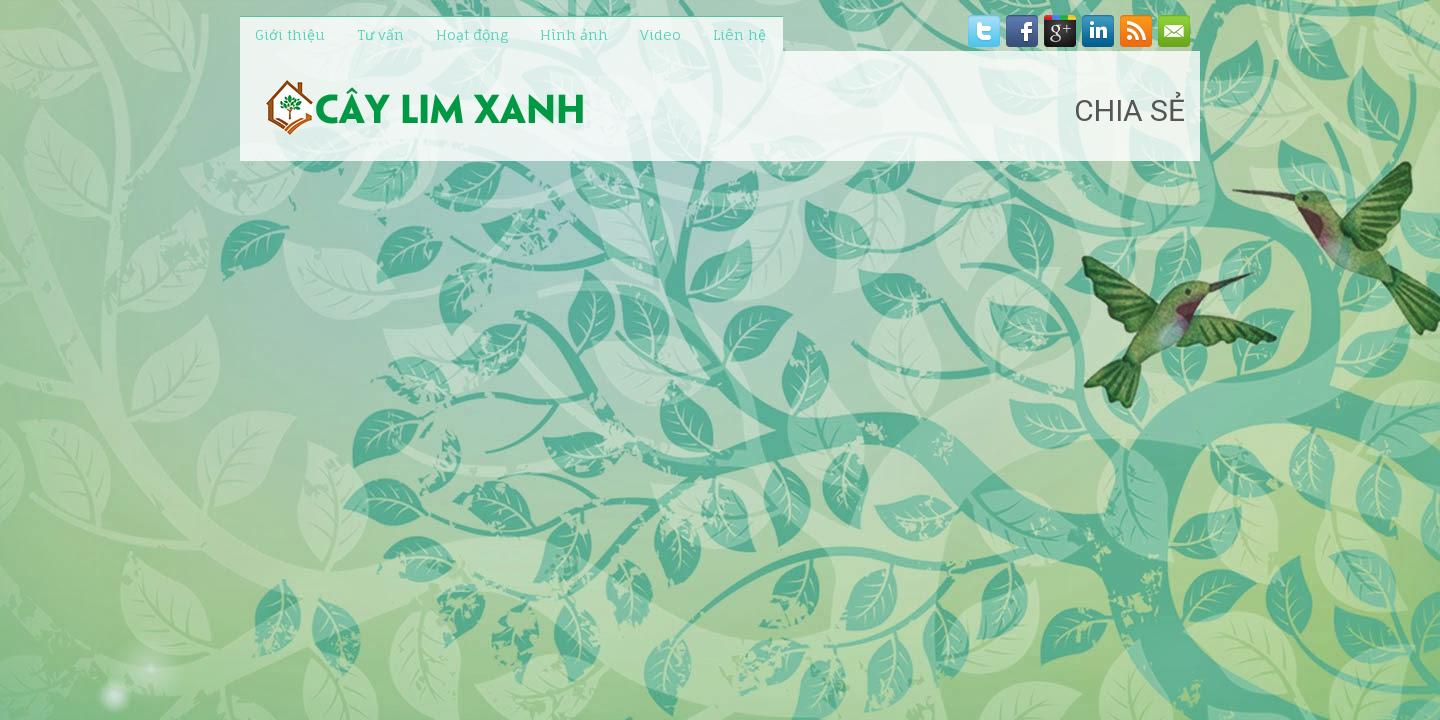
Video (660, 34)
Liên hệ (739, 34)
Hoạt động (472, 34)
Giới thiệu (290, 34)
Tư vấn (380, 34)
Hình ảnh (574, 34)
